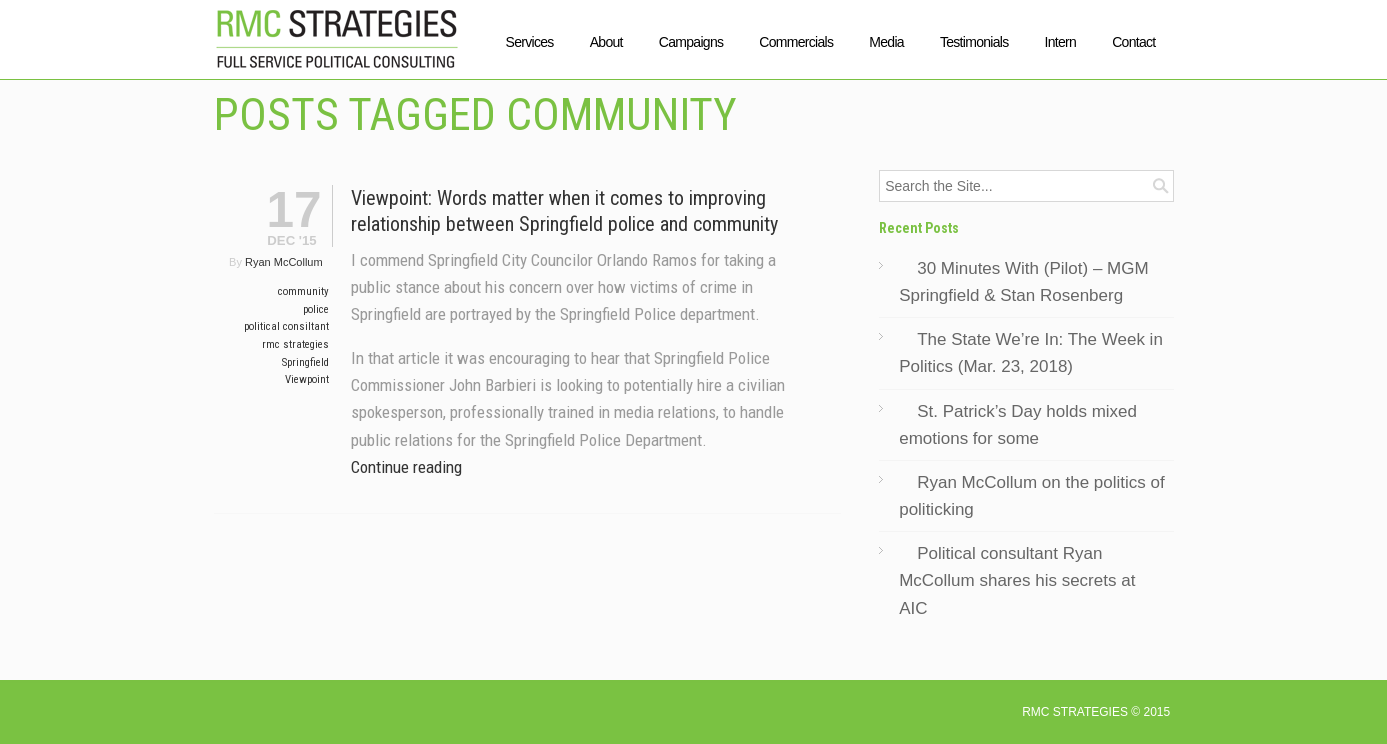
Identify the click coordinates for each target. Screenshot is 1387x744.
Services (530, 42)
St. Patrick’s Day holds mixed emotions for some (1018, 425)
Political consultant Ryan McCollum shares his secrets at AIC (1017, 580)
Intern (1061, 42)
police (316, 309)
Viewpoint (307, 379)
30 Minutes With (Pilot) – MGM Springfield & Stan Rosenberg (1023, 282)
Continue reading (406, 467)
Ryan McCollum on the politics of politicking (1032, 496)
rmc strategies (295, 344)
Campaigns (691, 42)
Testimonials (974, 42)
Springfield (305, 362)
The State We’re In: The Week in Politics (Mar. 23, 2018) (1031, 353)
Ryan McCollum (284, 262)
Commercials (796, 42)
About (606, 42)
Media (886, 42)
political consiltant (286, 326)
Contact (1133, 42)
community (303, 291)
